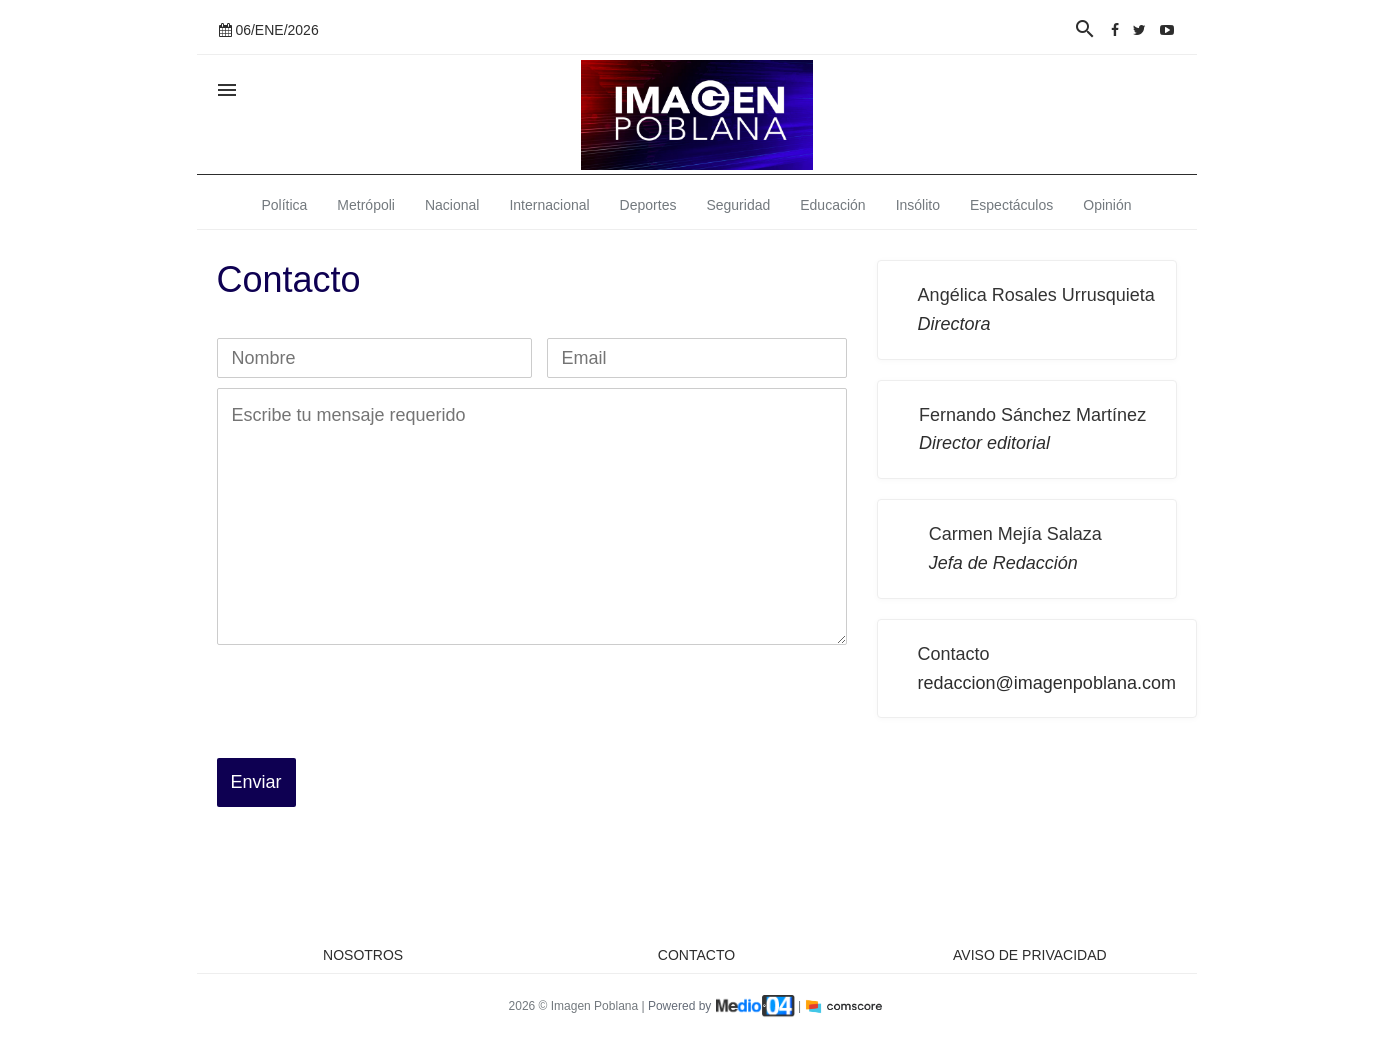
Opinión (1107, 205)
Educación (832, 205)
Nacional (452, 205)
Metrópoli (366, 205)
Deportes (648, 205)
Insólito (918, 205)
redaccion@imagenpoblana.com (1047, 683)
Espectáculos (1011, 205)
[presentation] (369, 694)
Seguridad (738, 205)
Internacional (549, 205)
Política (284, 205)
